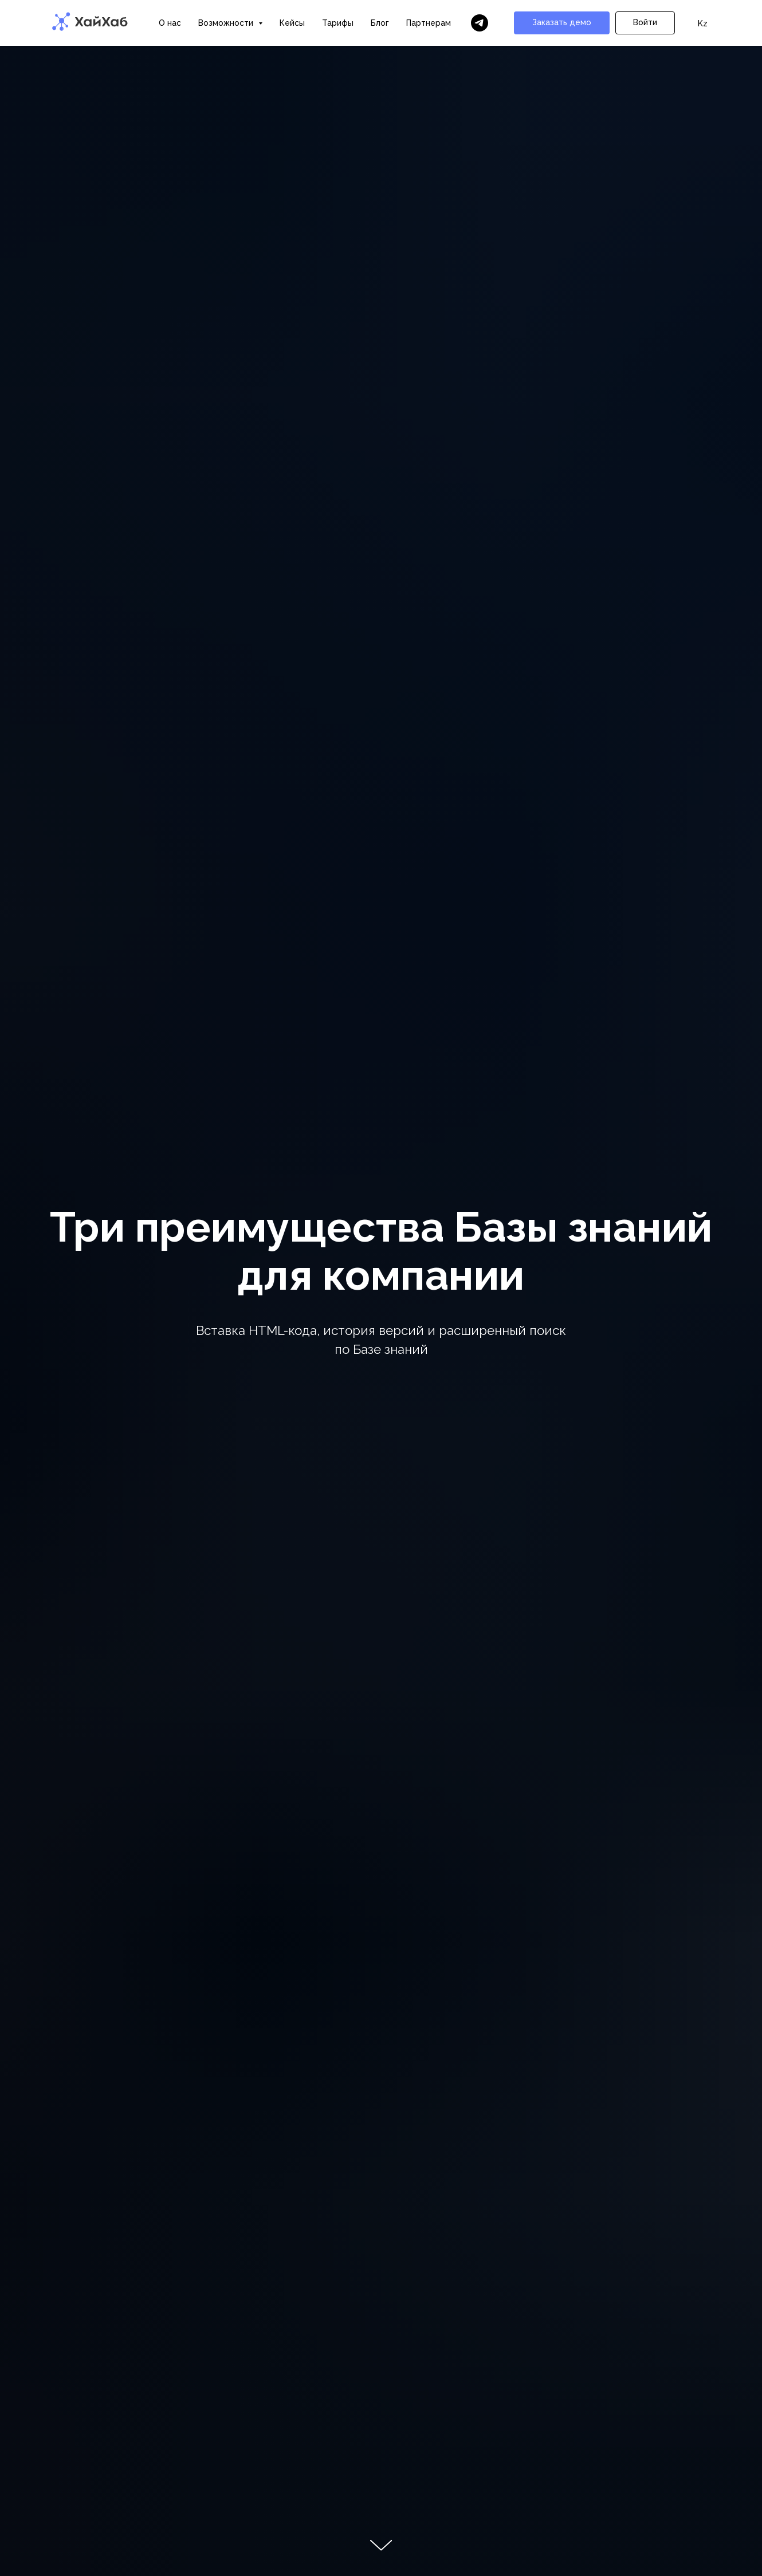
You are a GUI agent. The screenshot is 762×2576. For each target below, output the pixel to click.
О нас (170, 22)
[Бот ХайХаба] (479, 22)
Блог (380, 22)
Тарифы (337, 22)
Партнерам (428, 22)
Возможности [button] (227, 22)
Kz (703, 23)
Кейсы (292, 22)
